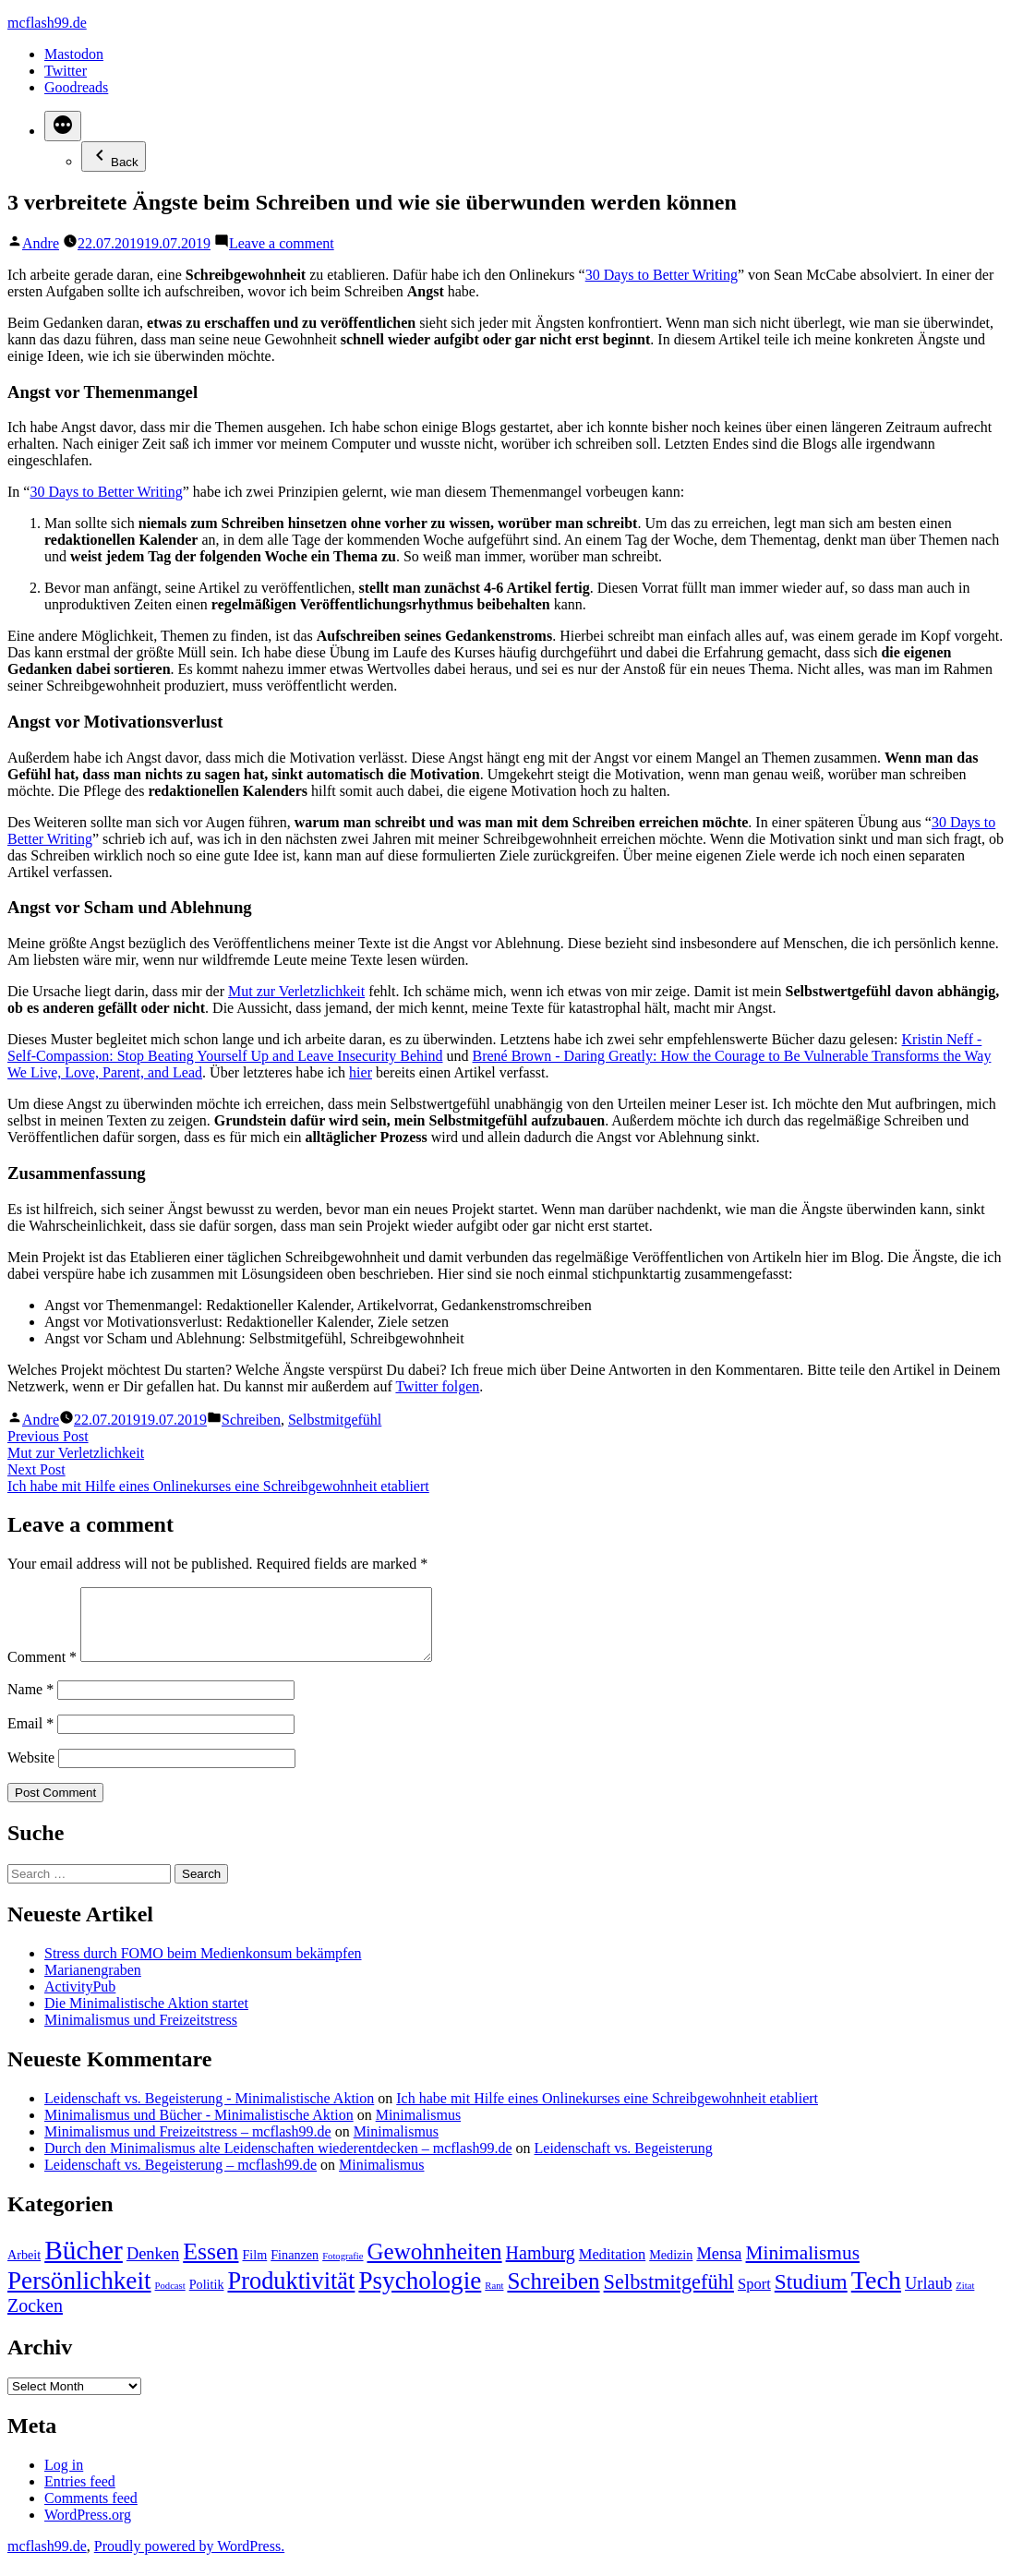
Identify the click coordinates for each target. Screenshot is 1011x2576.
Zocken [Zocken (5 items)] (35, 2319)
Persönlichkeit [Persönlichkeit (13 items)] (79, 2294)
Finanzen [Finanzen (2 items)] (295, 2268)
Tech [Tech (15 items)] (876, 2294)
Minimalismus (418, 2129)
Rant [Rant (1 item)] (494, 2299)
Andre (40, 243)
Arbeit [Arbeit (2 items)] (24, 2268)
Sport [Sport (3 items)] (754, 2297)
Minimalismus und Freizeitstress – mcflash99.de (187, 2145)
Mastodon (73, 54)
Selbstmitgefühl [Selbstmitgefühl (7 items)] (669, 2295)
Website (30, 1771)
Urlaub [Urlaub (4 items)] (928, 2297)
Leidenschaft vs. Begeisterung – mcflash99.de (180, 2178)
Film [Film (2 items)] (254, 2268)
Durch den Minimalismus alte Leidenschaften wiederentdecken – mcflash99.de (278, 2162)
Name (30, 1703)
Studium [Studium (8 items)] (811, 2295)
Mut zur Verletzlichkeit (296, 991)
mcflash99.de (47, 22)
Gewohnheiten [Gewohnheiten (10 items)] (434, 2265)
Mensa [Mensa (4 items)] (718, 2267)
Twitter (65, 70)
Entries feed (79, 2495)
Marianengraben (92, 1984)
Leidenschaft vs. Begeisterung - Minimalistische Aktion (209, 2112)
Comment (42, 1671)
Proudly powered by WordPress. (189, 2560)
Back (113, 156)
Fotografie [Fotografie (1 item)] (342, 2270)
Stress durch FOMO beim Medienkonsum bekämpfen (203, 1967)
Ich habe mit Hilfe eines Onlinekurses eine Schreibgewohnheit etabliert (607, 2112)
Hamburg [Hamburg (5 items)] (540, 2267)
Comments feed (91, 2512)
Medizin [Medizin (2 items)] (670, 2268)
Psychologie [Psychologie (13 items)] (419, 2294)
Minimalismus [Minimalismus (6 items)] (803, 2267)
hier (360, 1072)
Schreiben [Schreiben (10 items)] (553, 2294)
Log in (63, 2478)
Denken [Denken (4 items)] (152, 2267)
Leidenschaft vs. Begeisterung (624, 2162)
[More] (62, 126)
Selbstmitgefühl (334, 1419)
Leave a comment (281, 243)
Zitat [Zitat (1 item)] (965, 2299)
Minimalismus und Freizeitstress (140, 2033)
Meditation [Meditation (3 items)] (612, 2268)
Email (30, 1737)
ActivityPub (79, 2000)
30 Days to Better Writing (661, 275)
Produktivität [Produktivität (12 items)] (291, 2294)
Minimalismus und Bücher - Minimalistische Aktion (199, 2129)
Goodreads (76, 87)
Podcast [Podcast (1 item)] (170, 2299)
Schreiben (251, 1419)
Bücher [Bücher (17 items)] (83, 2264)
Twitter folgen (437, 1386)
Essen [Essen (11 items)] (210, 2265)
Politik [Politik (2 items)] (206, 2298)
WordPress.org (87, 2528)
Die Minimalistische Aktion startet (146, 2017)
